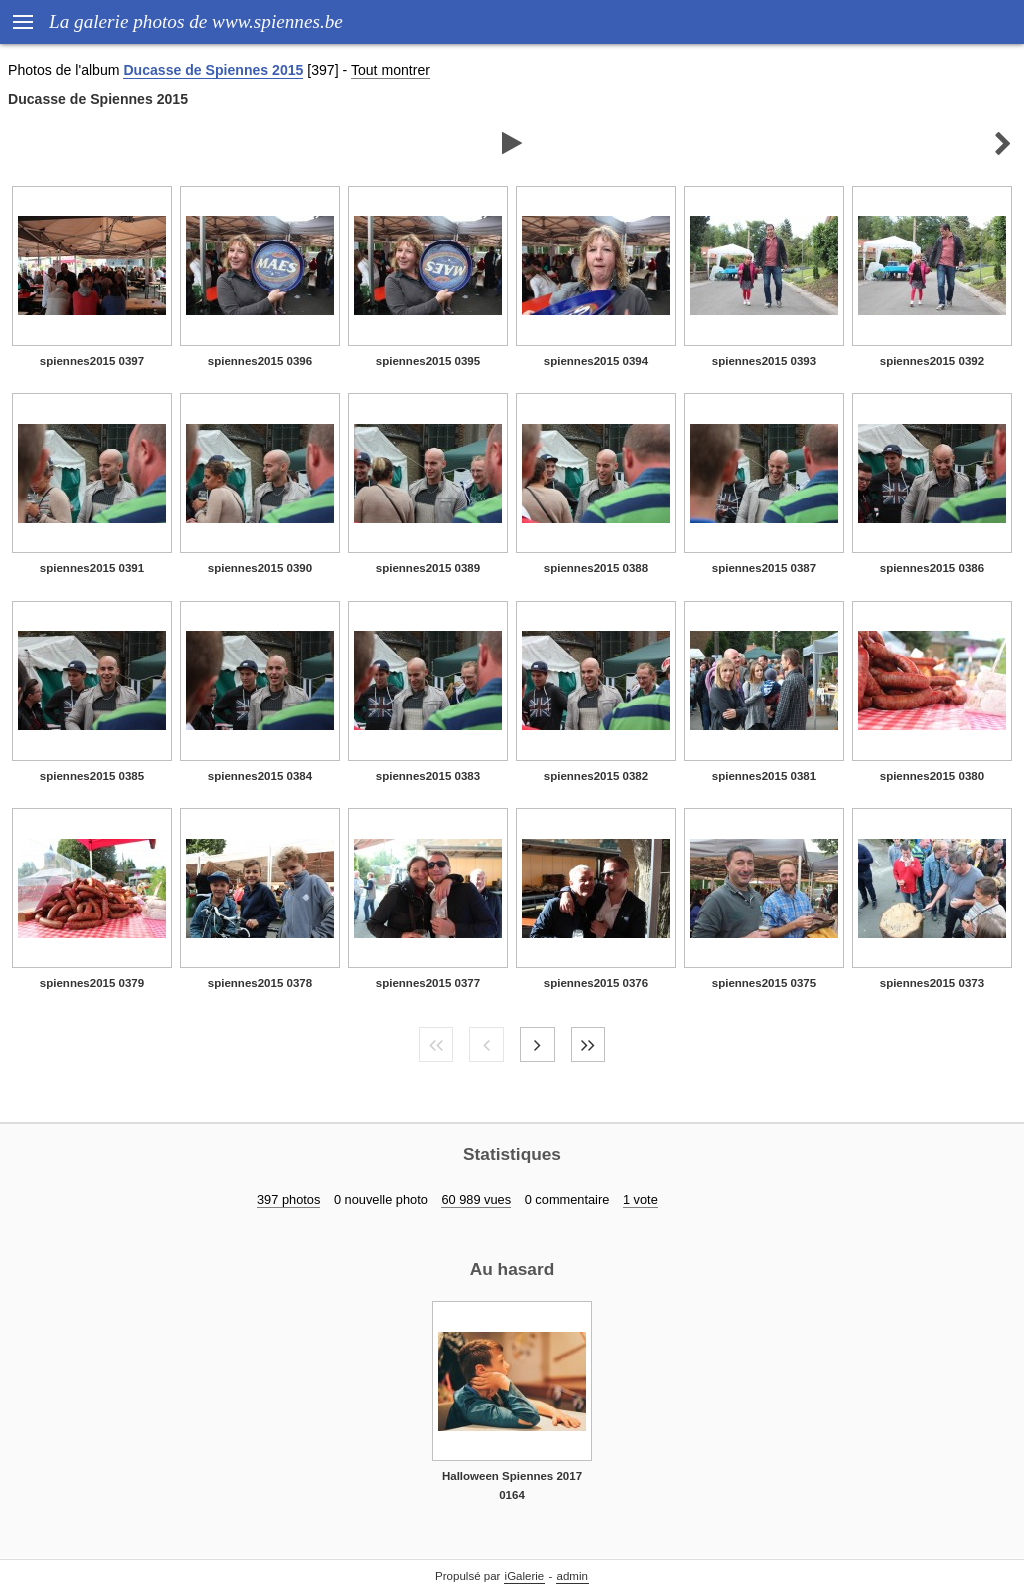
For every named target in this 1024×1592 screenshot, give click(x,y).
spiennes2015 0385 (92, 776)
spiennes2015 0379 (92, 983)
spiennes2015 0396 (260, 361)
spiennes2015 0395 (428, 361)
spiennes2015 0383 (428, 776)
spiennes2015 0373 (932, 983)
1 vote (640, 1199)
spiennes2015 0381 (764, 776)
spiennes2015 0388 (596, 568)
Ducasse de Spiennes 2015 (213, 70)
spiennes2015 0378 (260, 983)
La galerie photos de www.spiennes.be (196, 21)
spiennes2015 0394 (596, 361)
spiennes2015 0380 (932, 776)
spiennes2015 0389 (428, 568)
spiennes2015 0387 (764, 568)
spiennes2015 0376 (596, 983)
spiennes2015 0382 (596, 776)
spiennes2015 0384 (260, 776)
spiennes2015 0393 (764, 361)
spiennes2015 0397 (92, 361)
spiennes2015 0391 (92, 568)
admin (572, 1576)
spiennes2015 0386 (932, 568)
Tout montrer (390, 70)
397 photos (288, 1199)
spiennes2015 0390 (260, 568)
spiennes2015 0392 (932, 361)
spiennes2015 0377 (428, 983)
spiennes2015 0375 (764, 983)
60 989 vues (476, 1199)
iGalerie (525, 1576)
